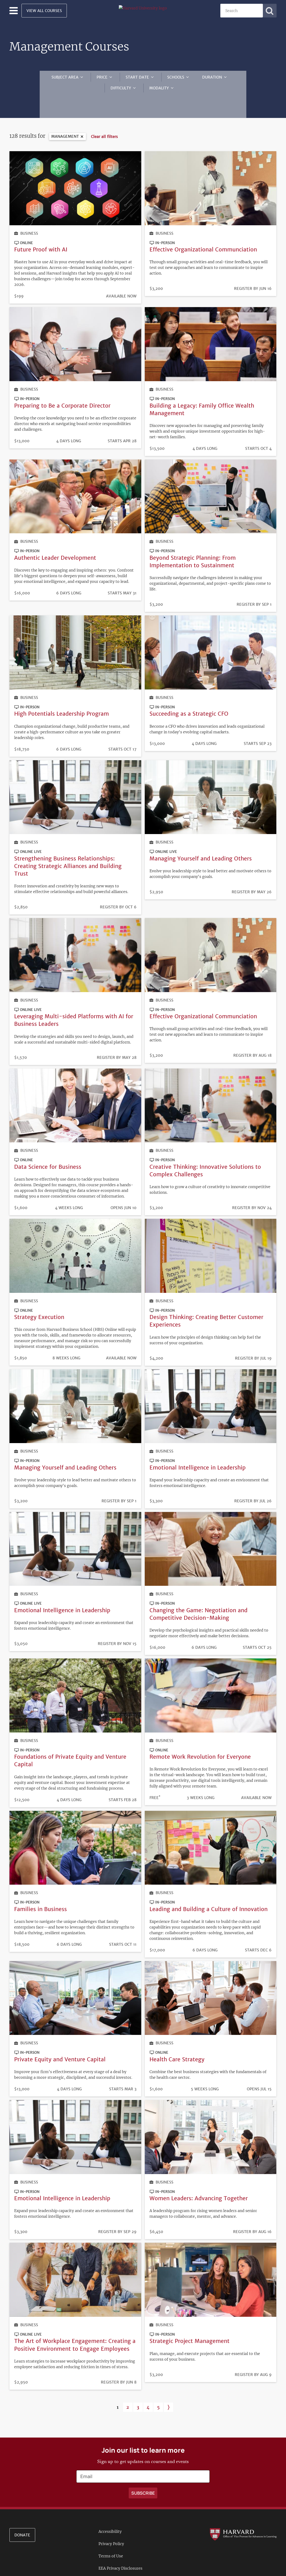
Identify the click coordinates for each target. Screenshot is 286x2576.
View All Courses (44, 10)
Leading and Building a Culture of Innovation (208, 1889)
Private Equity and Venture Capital (60, 2039)
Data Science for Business (47, 1147)
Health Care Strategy (177, 2039)
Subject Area (84, 77)
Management (65, 117)
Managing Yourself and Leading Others (200, 838)
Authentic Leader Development (55, 538)
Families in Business (40, 1889)
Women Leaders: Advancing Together (198, 2178)
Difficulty (140, 88)
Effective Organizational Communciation (203, 230)
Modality (178, 88)
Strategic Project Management (189, 2320)
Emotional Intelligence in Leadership (197, 1447)
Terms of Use (110, 2535)
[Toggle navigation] (13, 10)
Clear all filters (104, 117)
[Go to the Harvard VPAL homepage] (243, 2513)
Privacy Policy (111, 2523)
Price (121, 77)
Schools (194, 77)
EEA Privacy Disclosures (120, 2548)
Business (29, 214)
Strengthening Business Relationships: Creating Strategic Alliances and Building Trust (68, 846)
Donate (22, 2514)
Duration (101, 88)
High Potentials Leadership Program (61, 694)
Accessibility (110, 2511)
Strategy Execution (39, 1297)
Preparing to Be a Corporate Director (62, 386)
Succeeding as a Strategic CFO (188, 694)
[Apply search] (270, 10)
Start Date (156, 77)
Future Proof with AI (40, 230)
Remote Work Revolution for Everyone (200, 1736)
